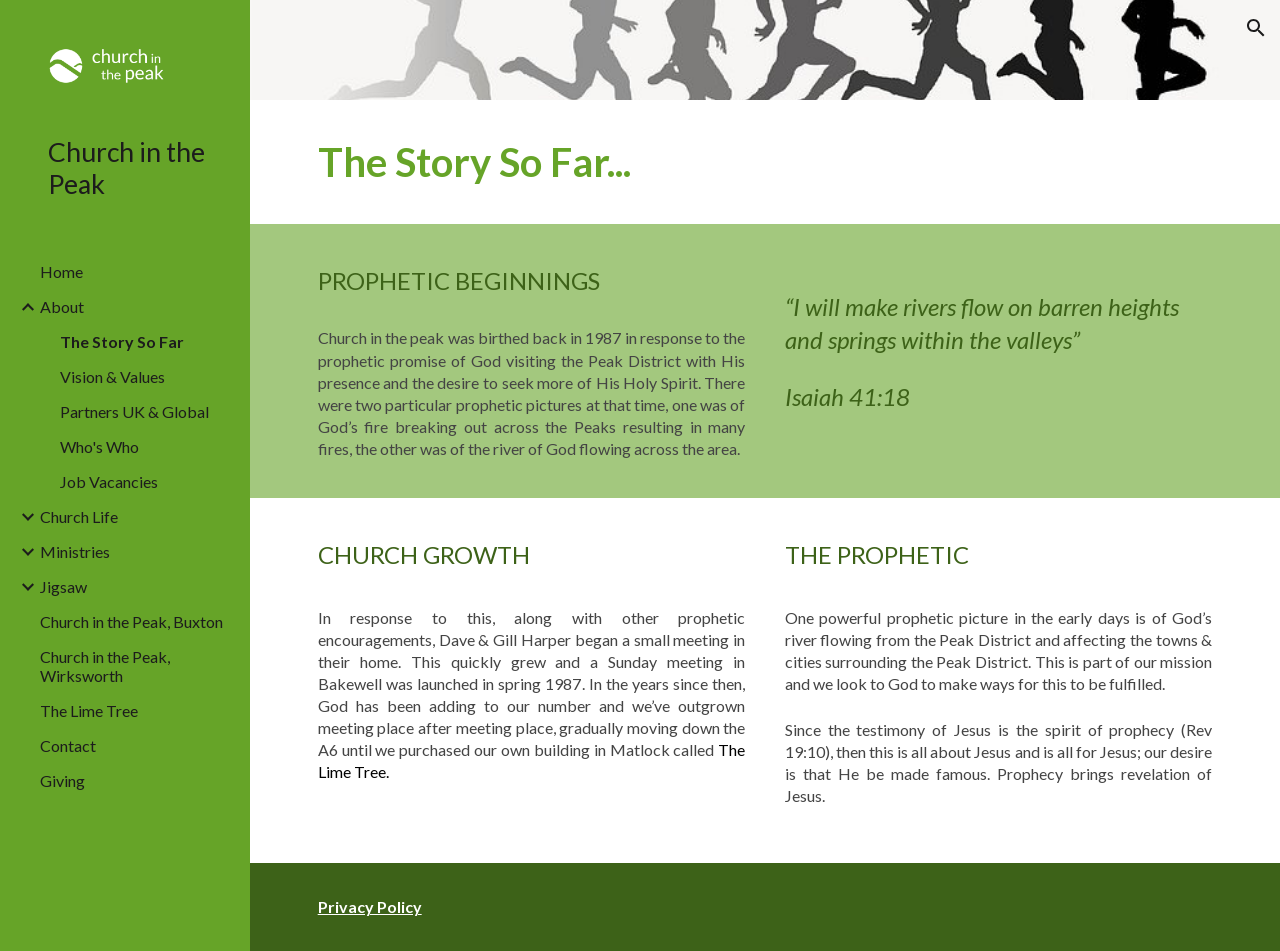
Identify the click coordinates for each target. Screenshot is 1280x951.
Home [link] (61, 271)
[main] (765, 162)
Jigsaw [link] (63, 586)
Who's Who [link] (99, 446)
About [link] (62, 306)
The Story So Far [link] (122, 341)
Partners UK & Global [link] (134, 411)
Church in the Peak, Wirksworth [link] (105, 666)
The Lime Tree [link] (89, 710)
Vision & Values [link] (112, 376)
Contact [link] (68, 745)
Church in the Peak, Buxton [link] (131, 621)
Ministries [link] (75, 551)
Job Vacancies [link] (109, 481)
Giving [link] (62, 780)
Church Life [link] (79, 516)
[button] (1256, 28)
